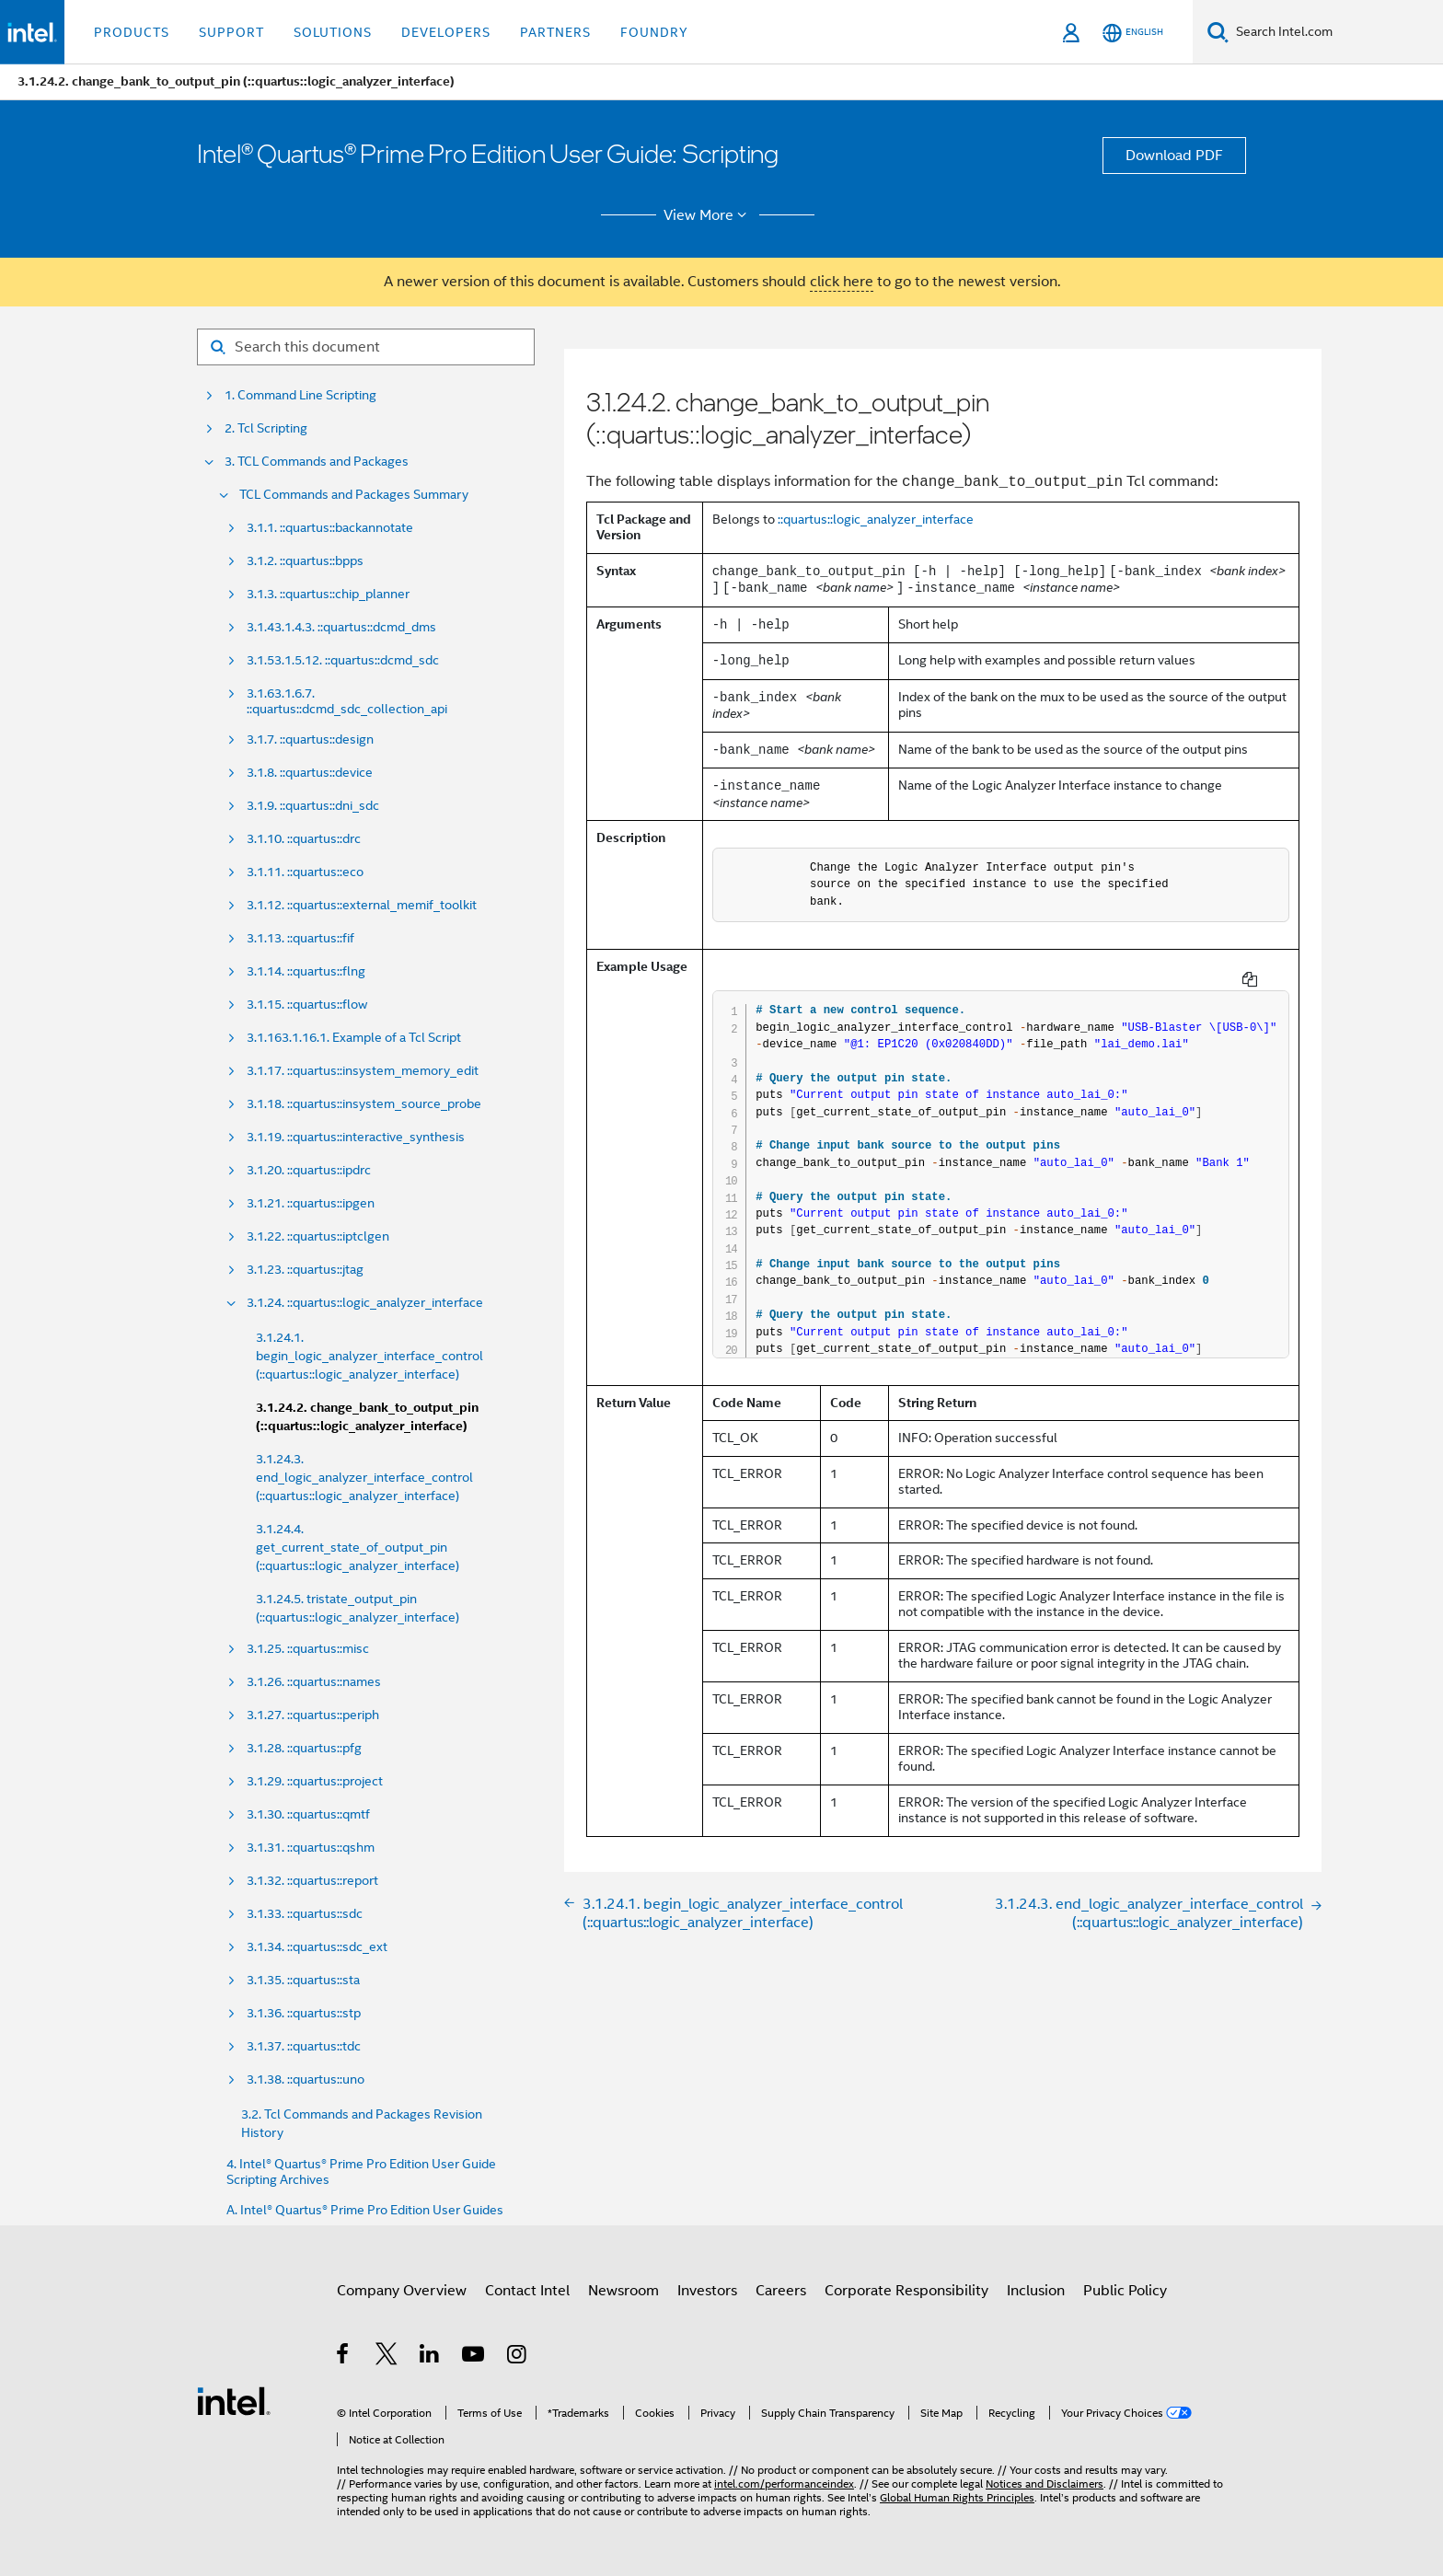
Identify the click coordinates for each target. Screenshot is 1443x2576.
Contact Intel (527, 2290)
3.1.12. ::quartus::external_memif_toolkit (362, 905)
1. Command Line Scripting (300, 395)
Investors (707, 2290)
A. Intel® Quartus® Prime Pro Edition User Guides (364, 2210)
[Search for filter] (366, 347)
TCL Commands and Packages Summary (353, 494)
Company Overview (402, 2290)
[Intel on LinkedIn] (430, 2357)
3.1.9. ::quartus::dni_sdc (313, 806)
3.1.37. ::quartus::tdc (304, 2046)
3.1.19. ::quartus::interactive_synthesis (356, 1137)
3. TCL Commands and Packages (317, 461)
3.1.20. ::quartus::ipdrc (309, 1170)
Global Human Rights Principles (957, 2497)
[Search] (1218, 31)
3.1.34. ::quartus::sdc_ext (317, 1947)
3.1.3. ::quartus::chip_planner (328, 594)
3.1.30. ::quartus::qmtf (308, 1814)
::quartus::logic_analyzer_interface (876, 519)
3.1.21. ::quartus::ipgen (311, 1203)
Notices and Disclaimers (1044, 2483)
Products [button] (131, 32)
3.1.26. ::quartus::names (314, 1682)
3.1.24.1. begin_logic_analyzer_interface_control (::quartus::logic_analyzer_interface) (369, 1355)
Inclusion (1036, 2290)
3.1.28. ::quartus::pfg (304, 1748)
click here (841, 281)
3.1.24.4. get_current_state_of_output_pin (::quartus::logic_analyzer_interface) (357, 1547)
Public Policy (1125, 2290)
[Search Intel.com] (1336, 32)
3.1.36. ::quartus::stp (304, 2013)
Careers (781, 2290)
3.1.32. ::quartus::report (312, 1881)
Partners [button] (555, 32)
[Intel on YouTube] (474, 2357)
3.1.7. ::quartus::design (310, 739)
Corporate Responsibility (906, 2290)
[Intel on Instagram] (517, 2357)
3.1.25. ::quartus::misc (308, 1649)
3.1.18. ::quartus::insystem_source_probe (364, 1104)
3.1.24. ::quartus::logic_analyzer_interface (365, 1303)
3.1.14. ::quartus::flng (306, 971)
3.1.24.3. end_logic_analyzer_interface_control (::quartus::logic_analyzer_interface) (364, 1477)
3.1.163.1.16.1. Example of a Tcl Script (354, 1037)
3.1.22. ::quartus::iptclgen (318, 1236)
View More (708, 215)
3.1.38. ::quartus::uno (305, 2079)
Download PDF (1174, 155)
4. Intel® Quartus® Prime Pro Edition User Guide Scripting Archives (361, 2172)
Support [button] (231, 32)
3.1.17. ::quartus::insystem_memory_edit (363, 1071)
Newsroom (623, 2290)
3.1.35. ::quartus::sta (303, 1980)
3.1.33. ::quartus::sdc (305, 1914)
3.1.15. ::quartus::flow (307, 1004)
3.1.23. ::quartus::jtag (305, 1269)
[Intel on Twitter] (387, 2357)
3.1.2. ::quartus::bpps (305, 561)
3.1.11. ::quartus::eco (305, 872)
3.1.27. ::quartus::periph (313, 1715)
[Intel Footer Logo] (234, 2400)
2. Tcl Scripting (266, 428)
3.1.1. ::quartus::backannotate (330, 528)
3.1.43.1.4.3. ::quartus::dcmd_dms (341, 627)
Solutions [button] (333, 32)
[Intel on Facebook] (343, 2357)
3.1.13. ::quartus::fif (300, 938)
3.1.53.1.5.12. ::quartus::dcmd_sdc (343, 660)
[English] (1133, 32)
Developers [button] (446, 32)
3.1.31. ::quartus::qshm (311, 1847)
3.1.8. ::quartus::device (310, 772)
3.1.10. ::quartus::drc (304, 839)
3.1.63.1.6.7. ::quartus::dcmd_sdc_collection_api (347, 701)
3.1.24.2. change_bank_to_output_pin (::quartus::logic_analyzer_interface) (367, 1417)
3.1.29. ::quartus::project (315, 1781)
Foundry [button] (654, 32)
